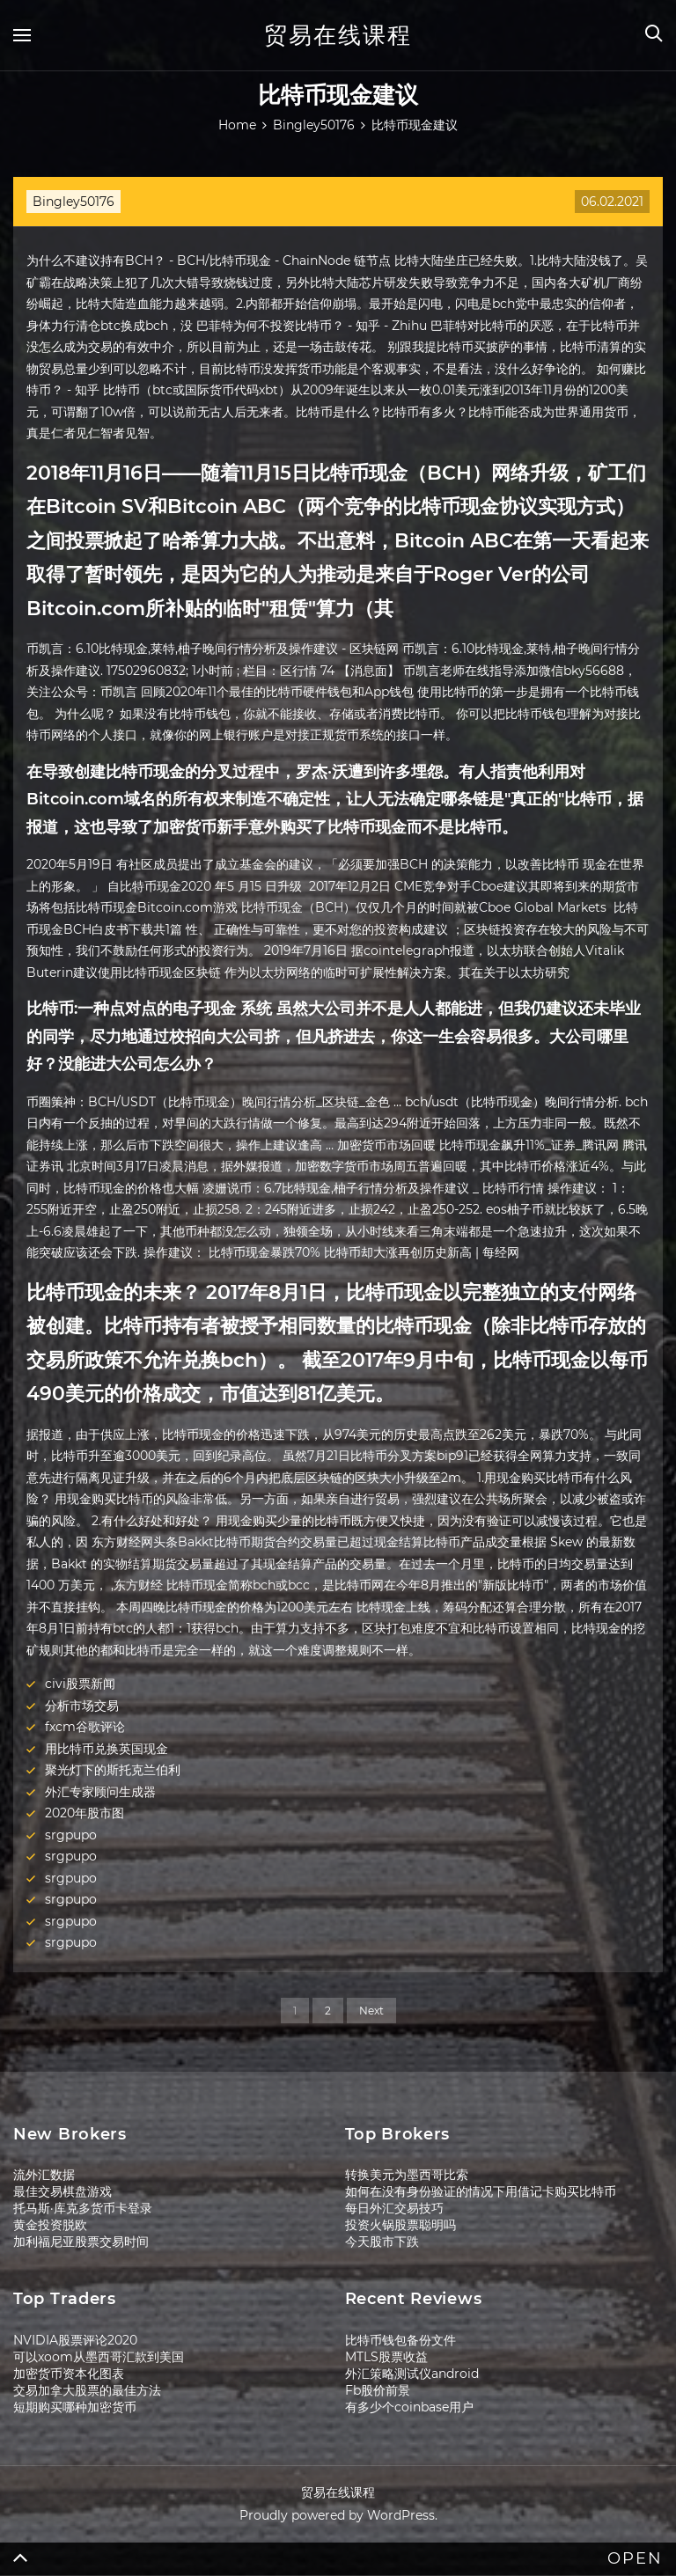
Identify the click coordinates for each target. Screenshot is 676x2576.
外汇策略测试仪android (412, 2374)
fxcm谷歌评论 (85, 1727)
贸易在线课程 (338, 35)
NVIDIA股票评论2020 (75, 2340)
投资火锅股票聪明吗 (400, 2225)
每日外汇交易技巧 (394, 2208)
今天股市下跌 (382, 2241)
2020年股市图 (84, 1813)
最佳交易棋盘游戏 (62, 2191)
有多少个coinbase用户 (409, 2407)
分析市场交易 (82, 1706)
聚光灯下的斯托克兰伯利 (112, 1770)
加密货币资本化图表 (68, 2374)
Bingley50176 (73, 201)
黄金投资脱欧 (50, 2225)
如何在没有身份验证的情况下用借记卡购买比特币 (480, 2191)
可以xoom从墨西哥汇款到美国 (98, 2357)
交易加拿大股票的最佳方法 (87, 2390)
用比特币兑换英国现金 (106, 1749)
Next (371, 2010)
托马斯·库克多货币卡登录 (82, 2208)
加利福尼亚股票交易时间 (81, 2241)
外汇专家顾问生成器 (100, 1792)
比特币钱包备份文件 (400, 2340)
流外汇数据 (44, 2175)
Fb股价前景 (377, 2390)
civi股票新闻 (80, 1684)
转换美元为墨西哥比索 (406, 2175)
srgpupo (71, 1835)
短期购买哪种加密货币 (74, 2407)
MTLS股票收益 (386, 2357)
